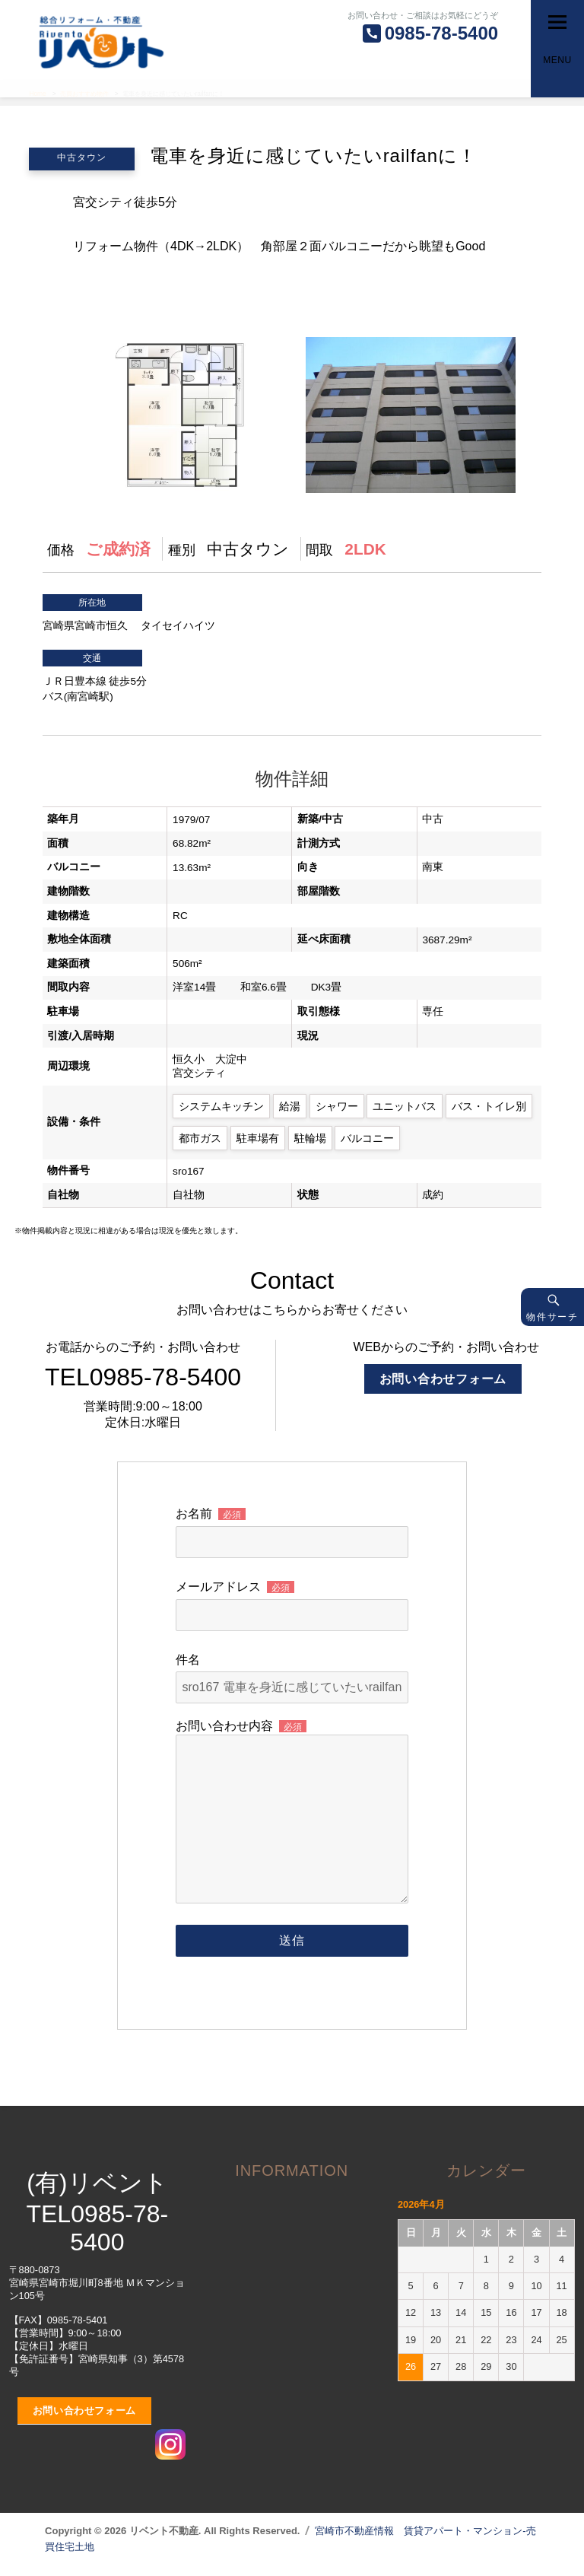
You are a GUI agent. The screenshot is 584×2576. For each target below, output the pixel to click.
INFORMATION (291, 2170)
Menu (557, 60)
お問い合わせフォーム (443, 1379)
